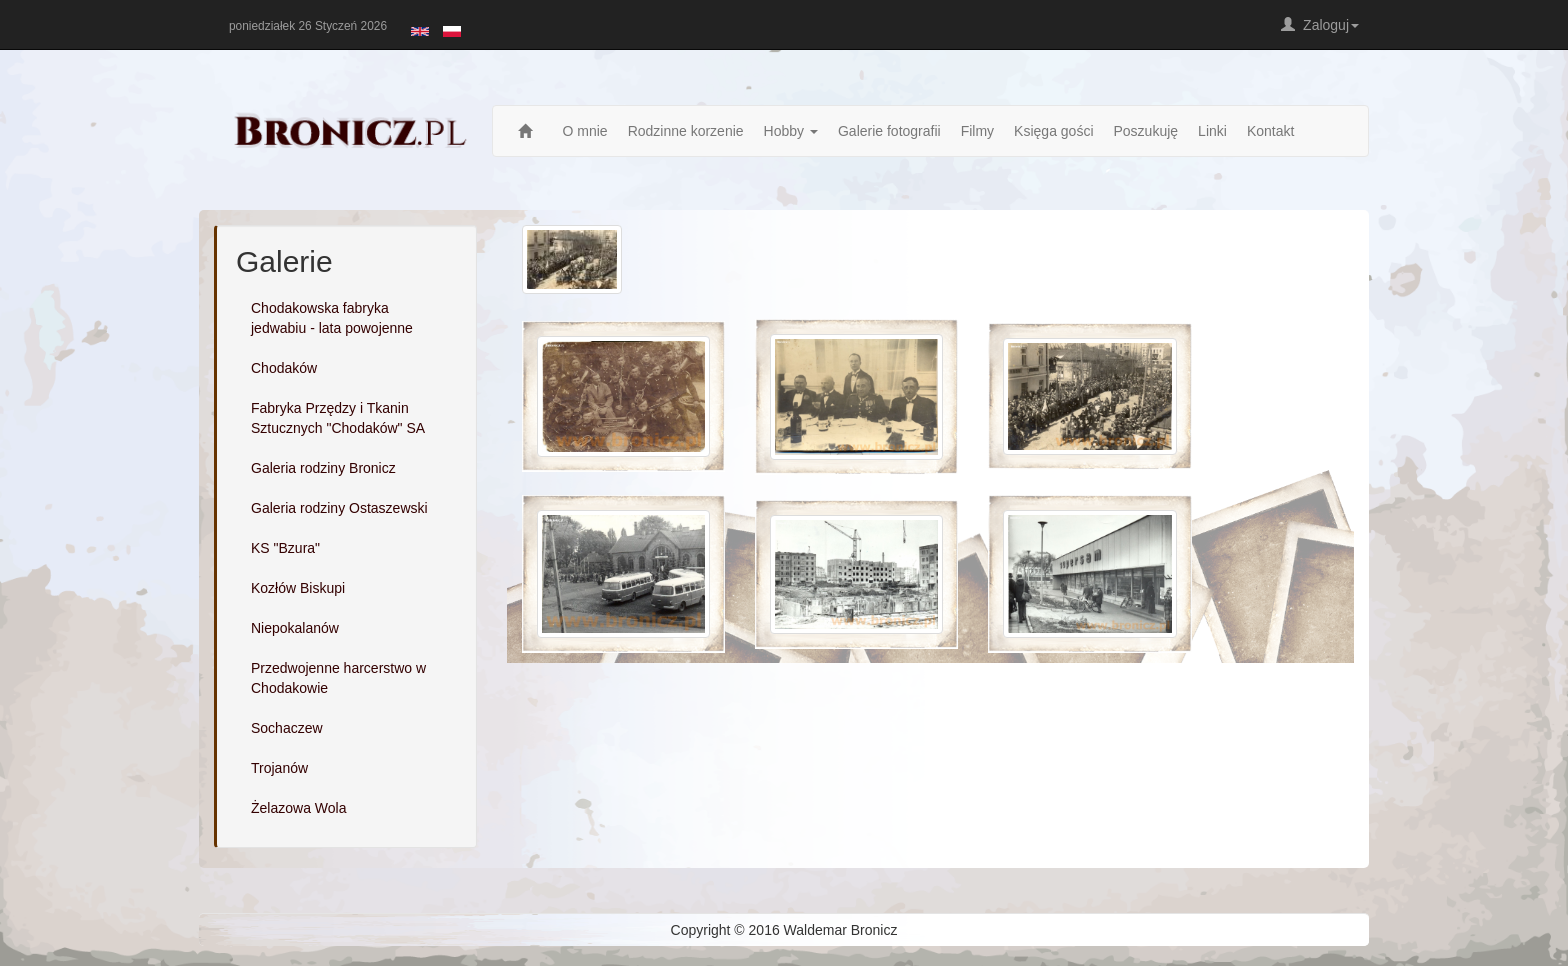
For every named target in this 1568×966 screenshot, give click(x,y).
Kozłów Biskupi (298, 588)
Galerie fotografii (889, 131)
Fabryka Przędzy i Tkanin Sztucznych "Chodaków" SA (338, 418)
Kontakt (1270, 131)
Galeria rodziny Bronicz (323, 468)
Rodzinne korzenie (686, 131)
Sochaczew (287, 728)
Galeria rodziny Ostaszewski (339, 508)
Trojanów (279, 768)
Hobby (791, 131)
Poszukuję (1146, 131)
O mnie (585, 131)
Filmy (977, 131)
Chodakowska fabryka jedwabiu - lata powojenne (332, 318)
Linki (1212, 131)
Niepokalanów (295, 628)
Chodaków (284, 368)
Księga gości (1053, 131)
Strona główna (530, 131)
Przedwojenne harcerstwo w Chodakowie (338, 678)
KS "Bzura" (285, 548)
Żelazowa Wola (298, 808)
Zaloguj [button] (1320, 25)
